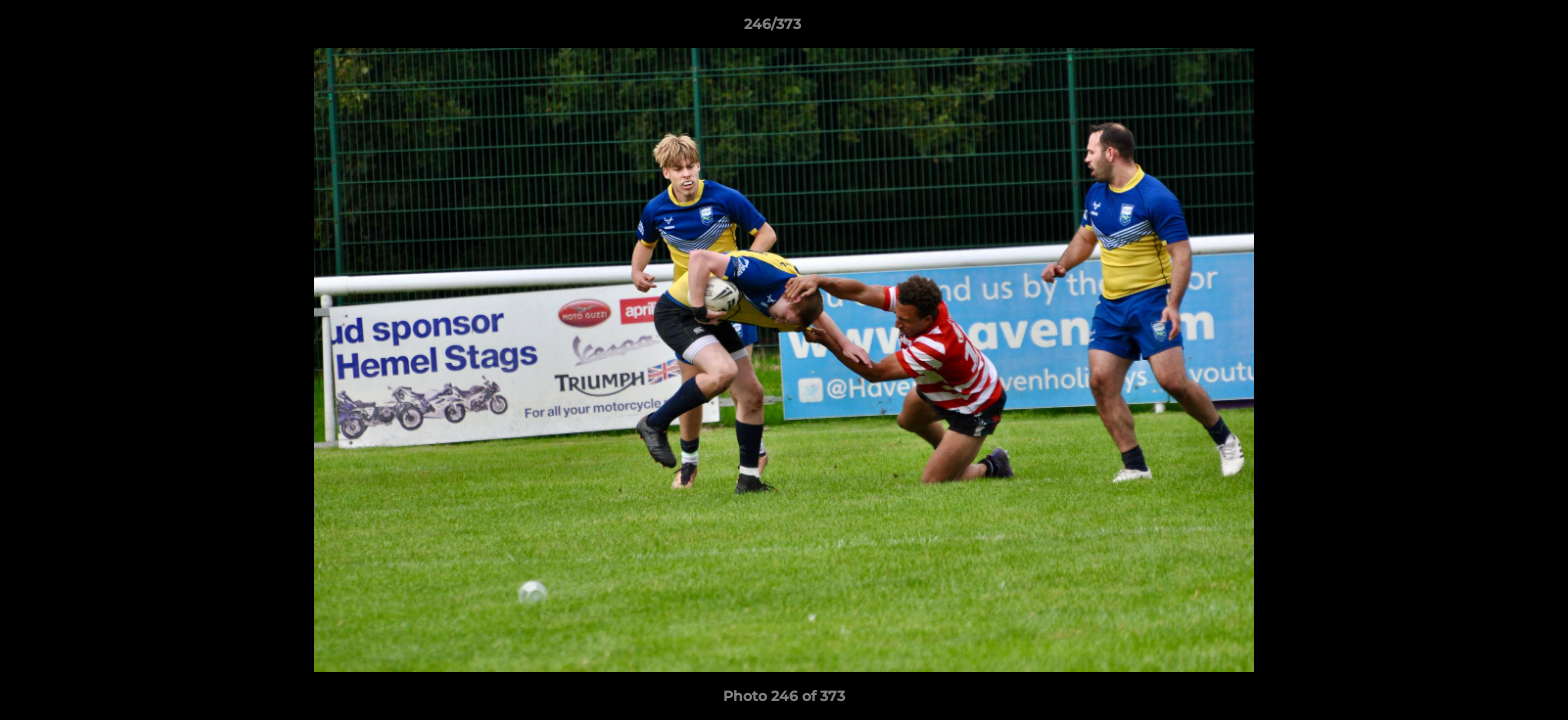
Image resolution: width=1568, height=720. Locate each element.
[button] (1484, 29)
